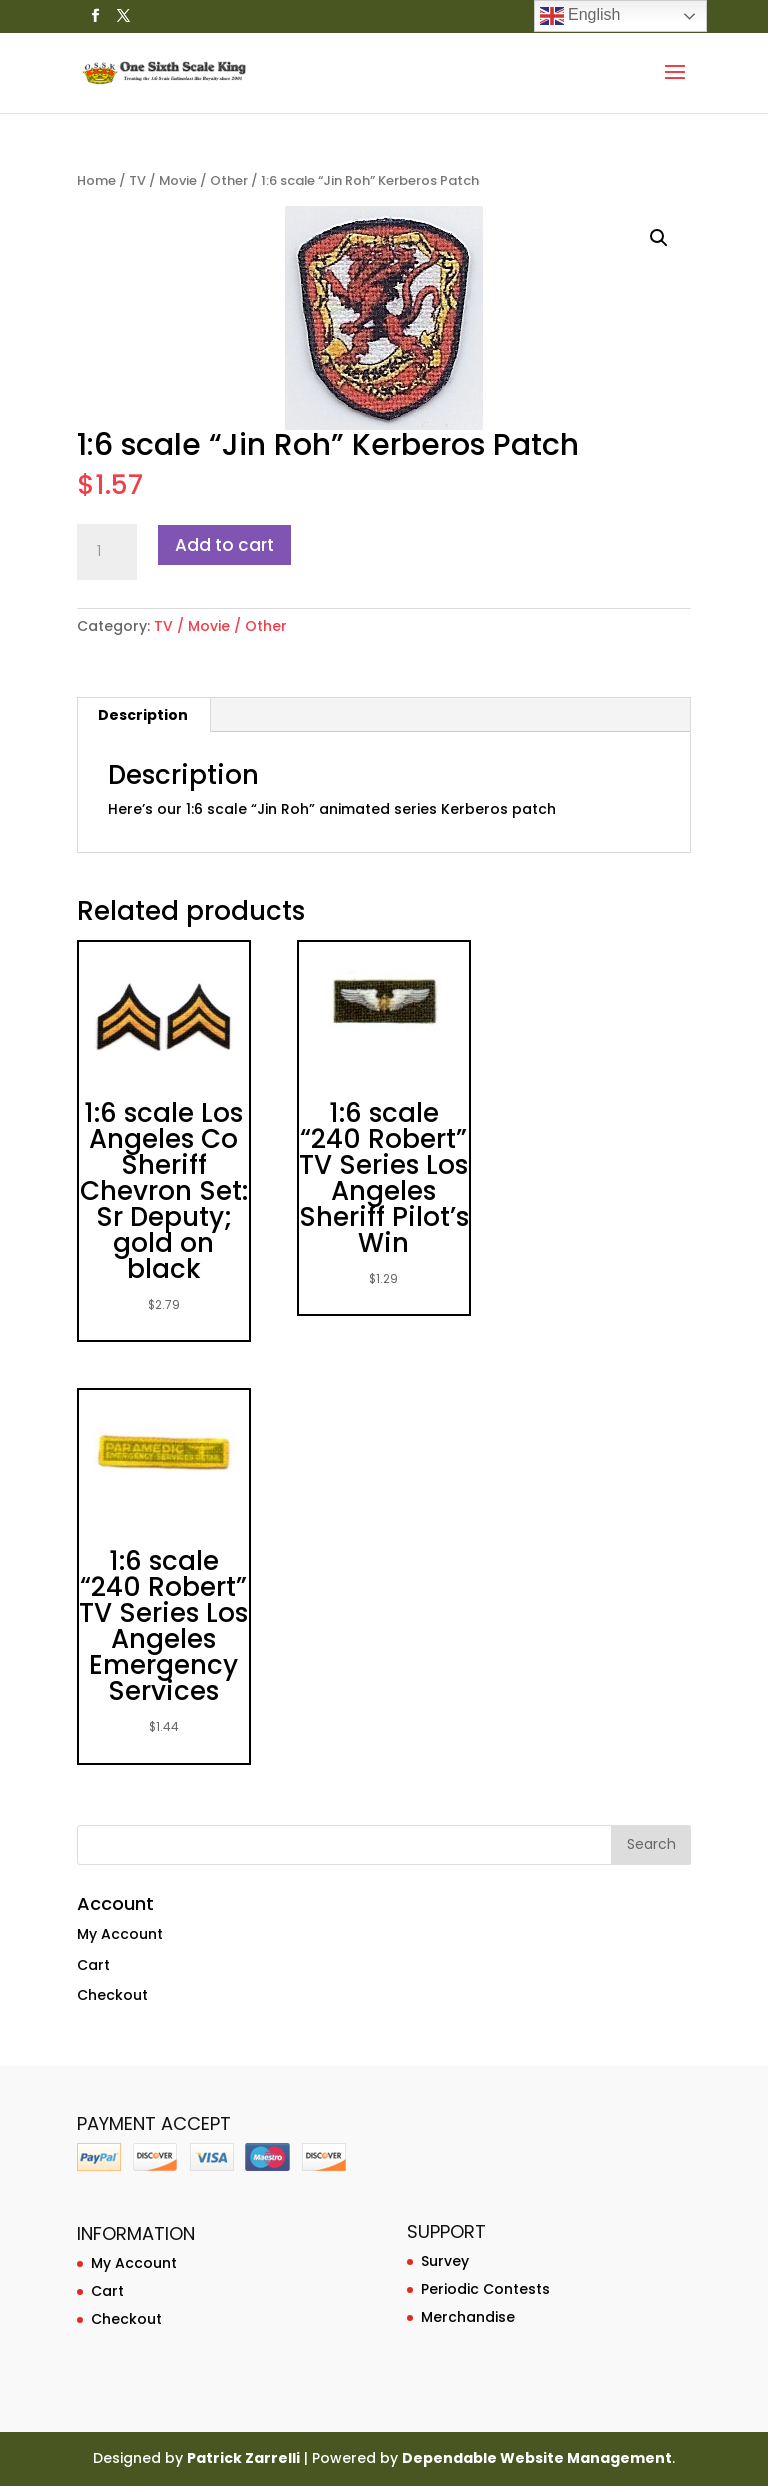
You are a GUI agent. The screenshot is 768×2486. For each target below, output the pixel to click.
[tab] (143, 715)
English (580, 16)
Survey (445, 2261)
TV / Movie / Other (188, 180)
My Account (120, 1934)
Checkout (112, 1995)
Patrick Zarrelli (243, 2458)
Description (143, 715)
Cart (93, 1965)
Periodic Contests (485, 2289)
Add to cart (224, 545)
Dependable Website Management (537, 2458)
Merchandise (468, 2317)
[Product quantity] (107, 552)
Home (96, 180)
